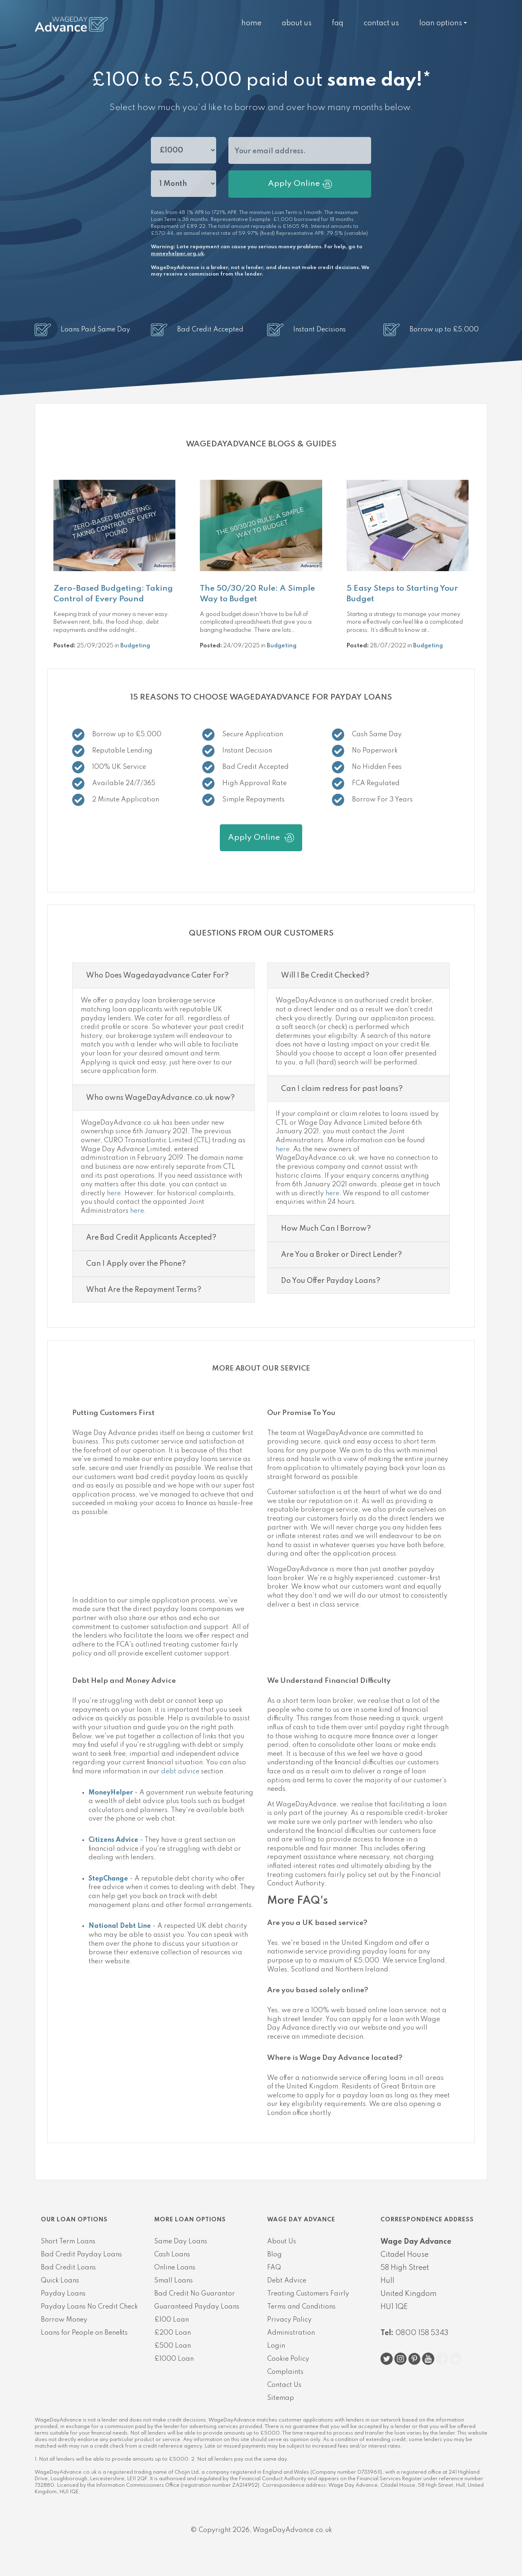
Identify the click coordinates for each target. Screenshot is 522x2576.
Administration (291, 2333)
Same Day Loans (180, 2241)
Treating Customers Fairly (308, 2294)
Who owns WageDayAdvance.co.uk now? (160, 1097)
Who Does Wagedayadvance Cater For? (157, 975)
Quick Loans (60, 2281)
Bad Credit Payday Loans (81, 2255)
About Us (297, 23)
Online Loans (174, 2268)
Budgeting (135, 646)
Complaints (285, 2372)
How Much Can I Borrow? (326, 1228)
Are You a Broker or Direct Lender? (341, 1254)
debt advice (180, 1771)
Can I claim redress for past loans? (342, 1089)
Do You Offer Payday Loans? (330, 1281)
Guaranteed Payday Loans (196, 2307)
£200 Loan (172, 2333)
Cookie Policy (288, 2359)
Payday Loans (63, 2294)
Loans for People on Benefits (84, 2333)
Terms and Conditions (301, 2307)
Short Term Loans (68, 2241)
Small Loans (173, 2281)
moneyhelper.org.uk (177, 253)
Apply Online (300, 184)
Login (276, 2346)
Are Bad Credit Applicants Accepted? (151, 1237)
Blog (274, 2255)
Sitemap (280, 2398)
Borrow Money (64, 2320)
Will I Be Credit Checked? (325, 975)
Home (251, 23)
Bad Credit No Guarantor (194, 2294)
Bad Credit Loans (68, 2268)
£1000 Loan (174, 2359)
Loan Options (440, 23)
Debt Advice (286, 2281)
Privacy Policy (289, 2320)
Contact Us (381, 23)
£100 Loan (171, 2320)
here (114, 1193)
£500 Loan (172, 2346)
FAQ (337, 23)
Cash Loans (172, 2255)
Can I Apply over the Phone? (136, 1263)
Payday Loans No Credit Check (89, 2307)
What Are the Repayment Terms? (143, 1290)
